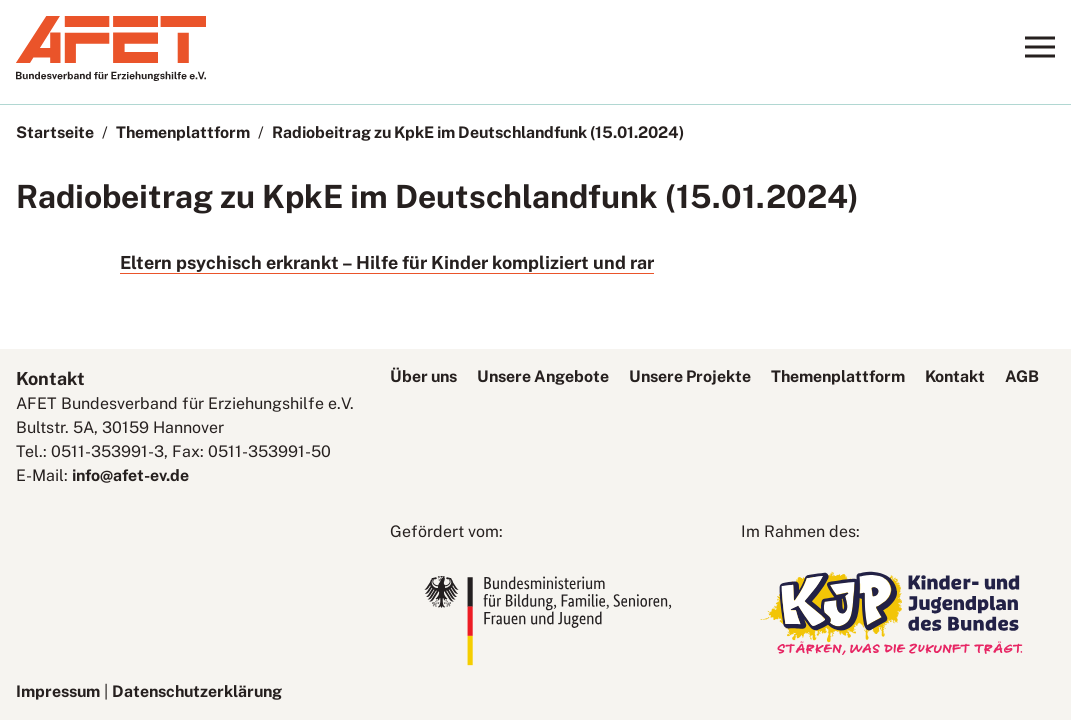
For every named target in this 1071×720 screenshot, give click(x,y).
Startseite (55, 132)
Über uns (423, 376)
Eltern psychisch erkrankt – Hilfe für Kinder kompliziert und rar (387, 262)
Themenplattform (183, 132)
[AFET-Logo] (111, 75)
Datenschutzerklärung (197, 691)
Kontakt (955, 376)
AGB (1022, 376)
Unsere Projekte (690, 376)
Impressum (58, 691)
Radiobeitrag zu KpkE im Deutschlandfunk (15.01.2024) (478, 132)
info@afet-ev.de (130, 475)
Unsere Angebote (543, 376)
